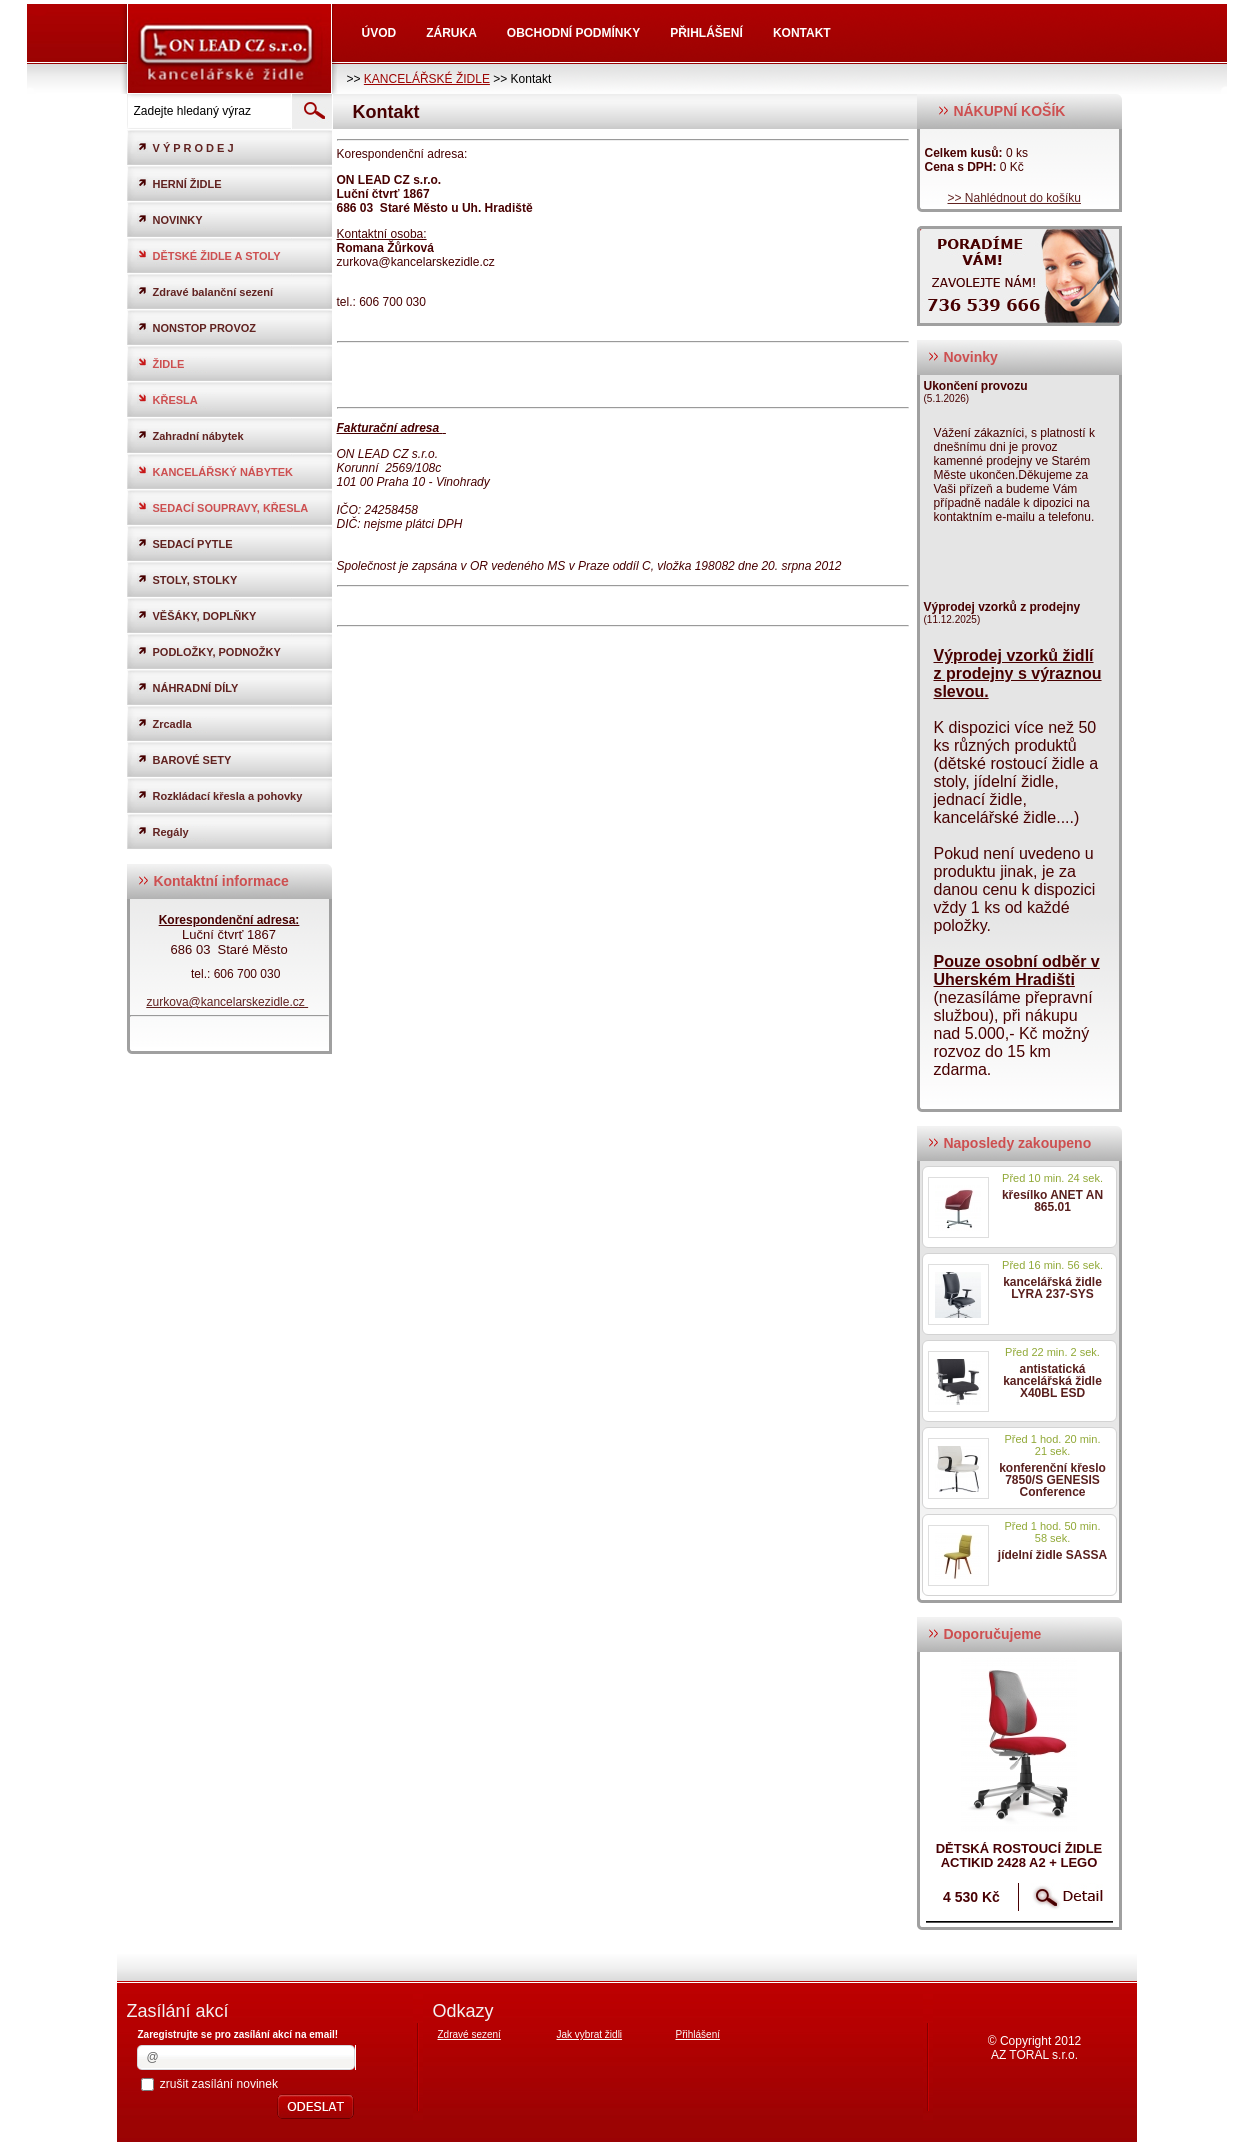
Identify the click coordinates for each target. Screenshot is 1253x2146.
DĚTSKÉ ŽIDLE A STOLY (209, 255)
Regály (163, 831)
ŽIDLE (161, 363)
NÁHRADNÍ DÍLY (188, 687)
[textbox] (208, 111)
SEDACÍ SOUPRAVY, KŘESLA (223, 507)
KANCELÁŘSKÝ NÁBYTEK (215, 471)
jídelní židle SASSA (1052, 1555)
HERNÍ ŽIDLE (179, 183)
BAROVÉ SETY (184, 759)
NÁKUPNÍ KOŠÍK (1001, 111)
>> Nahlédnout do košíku (1014, 198)
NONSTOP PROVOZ (197, 327)
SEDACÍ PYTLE (185, 543)
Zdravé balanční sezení (205, 291)
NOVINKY (170, 219)
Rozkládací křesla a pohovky (220, 795)
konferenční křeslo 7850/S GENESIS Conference (1052, 1480)
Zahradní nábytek (190, 435)
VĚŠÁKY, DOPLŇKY (197, 615)
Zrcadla (164, 723)
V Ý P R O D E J (185, 147)
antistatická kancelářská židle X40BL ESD (1052, 1381)
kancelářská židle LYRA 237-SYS (1052, 1288)
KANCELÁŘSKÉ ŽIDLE (427, 79)
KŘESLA (167, 399)
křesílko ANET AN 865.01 (1052, 1201)
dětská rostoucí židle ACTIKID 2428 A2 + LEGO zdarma (1019, 1862)
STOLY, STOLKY (187, 579)
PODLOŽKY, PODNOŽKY (209, 651)
